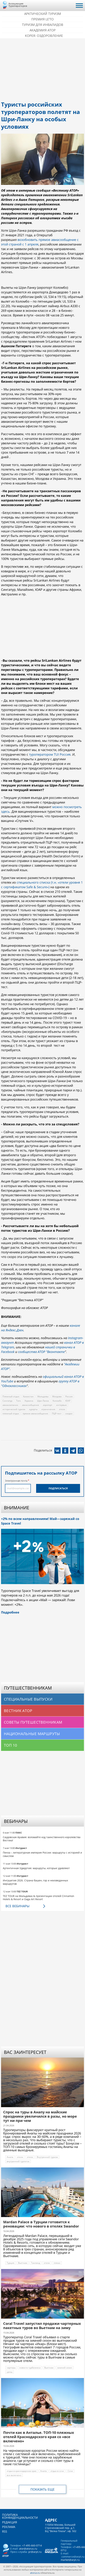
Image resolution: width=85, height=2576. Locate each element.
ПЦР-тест (56, 1413)
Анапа (10, 2157)
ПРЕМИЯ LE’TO (42, 19)
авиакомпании (10, 1404)
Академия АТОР (43, 30)
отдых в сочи (57, 2470)
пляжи (57, 2262)
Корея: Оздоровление (44, 36)
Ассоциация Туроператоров (17, 4)
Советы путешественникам (33, 1722)
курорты (33, 1409)
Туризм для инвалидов (42, 25)
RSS (4, 2531)
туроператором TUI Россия (49, 754)
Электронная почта (16, 1480)
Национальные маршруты (32, 1733)
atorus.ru (35, 2572)
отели (62, 1409)
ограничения (48, 1409)
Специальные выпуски (28, 1699)
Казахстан (28, 1396)
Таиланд (35, 2262)
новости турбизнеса (30, 2367)
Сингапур (7, 1400)
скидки (68, 1413)
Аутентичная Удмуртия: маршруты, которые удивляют (36, 1868)
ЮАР (67, 1400)
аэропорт (47, 1404)
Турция (10, 2262)
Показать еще (42, 2489)
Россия (69, 1396)
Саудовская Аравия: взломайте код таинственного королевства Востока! (41, 1838)
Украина (28, 1400)
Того (18, 1400)
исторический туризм (13, 1409)
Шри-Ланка (43, 1400)
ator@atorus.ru (28, 2548)
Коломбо (57, 1400)
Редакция (9, 2522)
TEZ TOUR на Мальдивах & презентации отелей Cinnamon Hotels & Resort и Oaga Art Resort (38, 1897)
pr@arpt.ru (35, 2551)
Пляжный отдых (10, 1396)
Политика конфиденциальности (20, 2516)
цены (9, 2371)
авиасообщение (30, 1404)
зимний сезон (64, 2367)
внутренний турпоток (18, 2161)
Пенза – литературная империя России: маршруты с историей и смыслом (42, 1854)
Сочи (70, 2470)
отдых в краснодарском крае (21, 2470)
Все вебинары (17, 1906)
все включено (14, 2475)
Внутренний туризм (47, 2157)
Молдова (57, 1396)
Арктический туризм (42, 14)
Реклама (8, 2527)
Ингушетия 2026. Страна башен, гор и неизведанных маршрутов (35, 1882)
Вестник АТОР (18, 1710)
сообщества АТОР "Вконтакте (41, 1352)
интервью (61, 1404)
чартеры (11, 2367)
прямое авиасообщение (35, 1413)
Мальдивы (43, 1396)
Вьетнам (22, 2262)
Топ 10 (10, 1745)
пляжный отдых (10, 1413)
